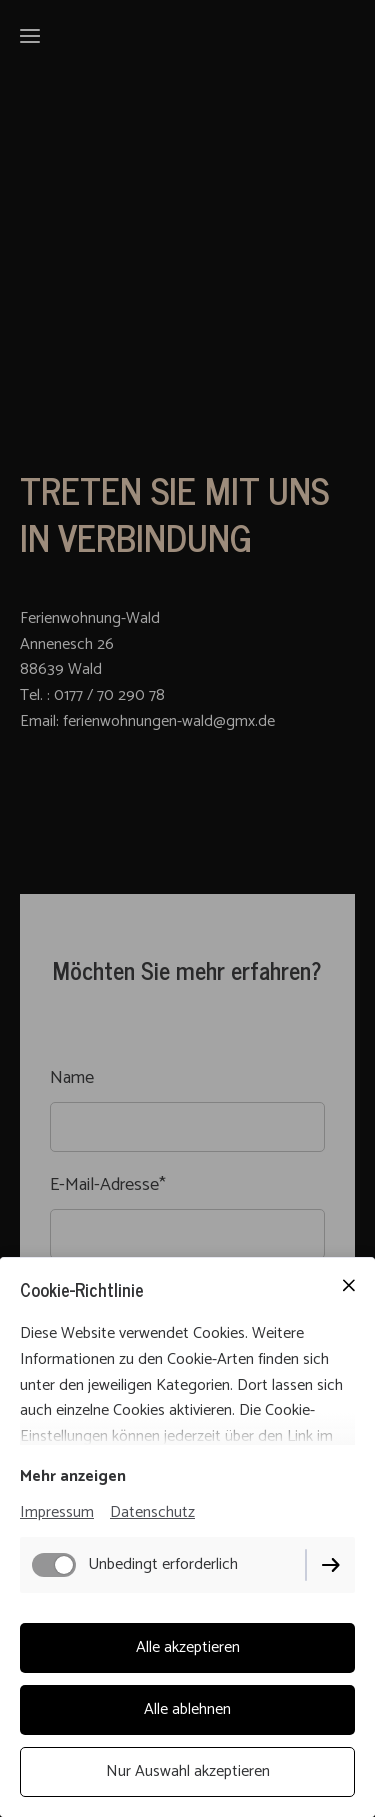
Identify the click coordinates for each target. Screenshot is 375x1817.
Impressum (57, 1512)
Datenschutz (152, 1512)
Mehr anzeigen (73, 1476)
